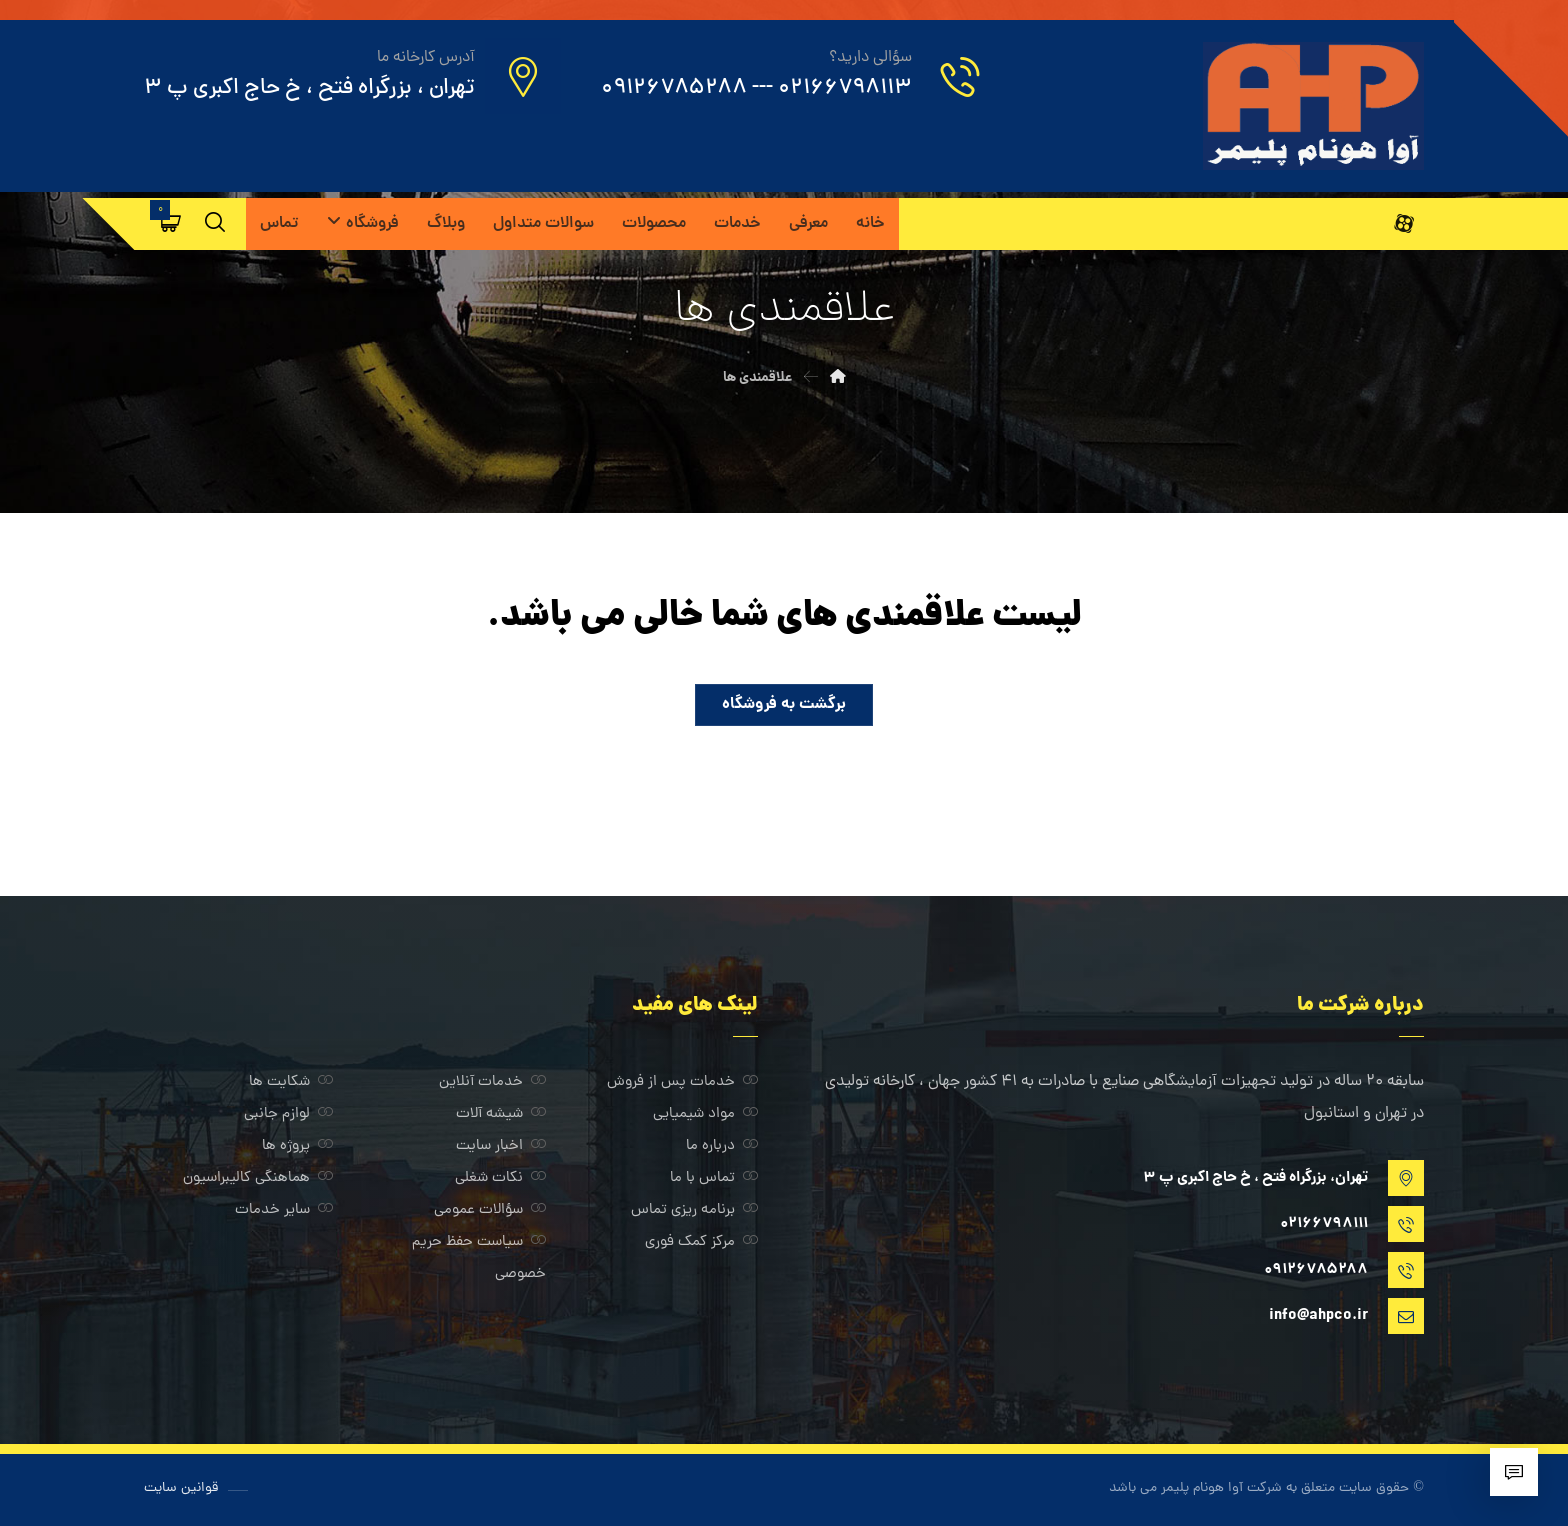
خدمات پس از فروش (682, 1082)
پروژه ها (297, 1146)
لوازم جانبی (288, 1114)
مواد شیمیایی (705, 1114)
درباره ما (722, 1146)
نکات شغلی (500, 1178)
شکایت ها (291, 1082)
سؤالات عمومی (490, 1210)
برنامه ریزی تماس (694, 1210)
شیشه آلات (501, 1114)
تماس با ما (714, 1178)
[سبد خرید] (171, 223)
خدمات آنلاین (492, 1082)
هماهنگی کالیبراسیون (258, 1178)
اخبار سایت (501, 1146)
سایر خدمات (284, 1210)
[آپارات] (1404, 224)
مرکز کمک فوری (701, 1242)
